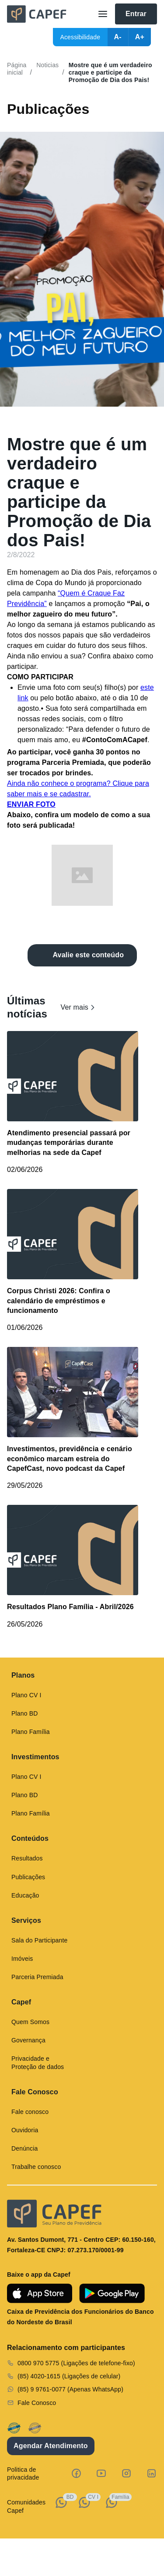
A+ (139, 37)
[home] (49, 14)
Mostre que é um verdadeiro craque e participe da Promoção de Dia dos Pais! (110, 72)
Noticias (47, 65)
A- (118, 37)
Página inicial (17, 69)
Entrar (136, 13)
